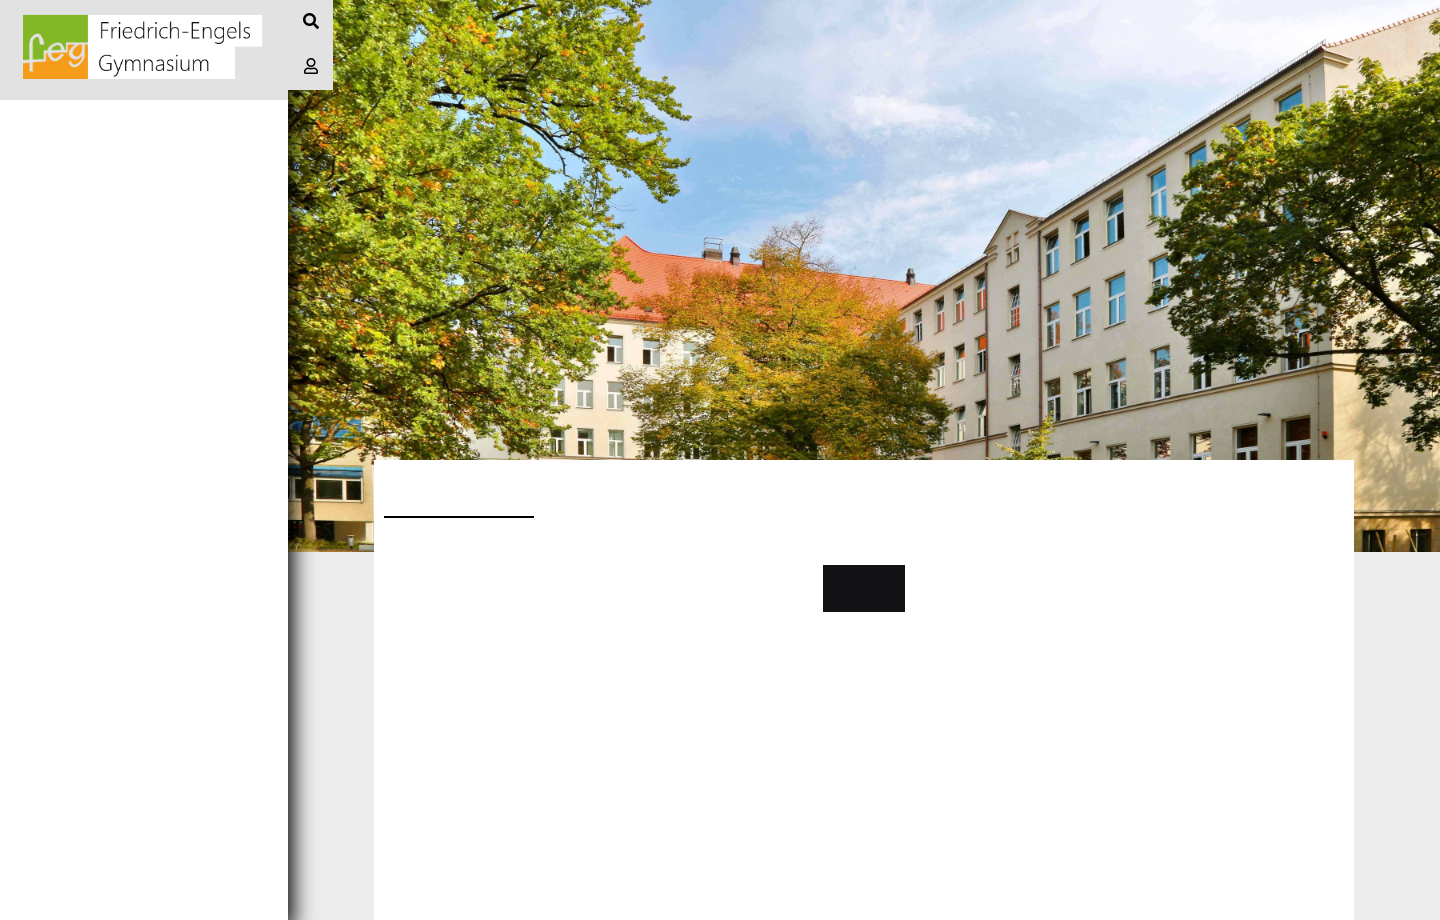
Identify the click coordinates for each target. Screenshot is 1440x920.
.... (394, 622)
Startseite (58, 121)
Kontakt (863, 588)
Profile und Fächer (99, 346)
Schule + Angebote (95, 301)
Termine (46, 256)
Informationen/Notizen (114, 211)
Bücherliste (66, 436)
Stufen (42, 391)
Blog (32, 166)
